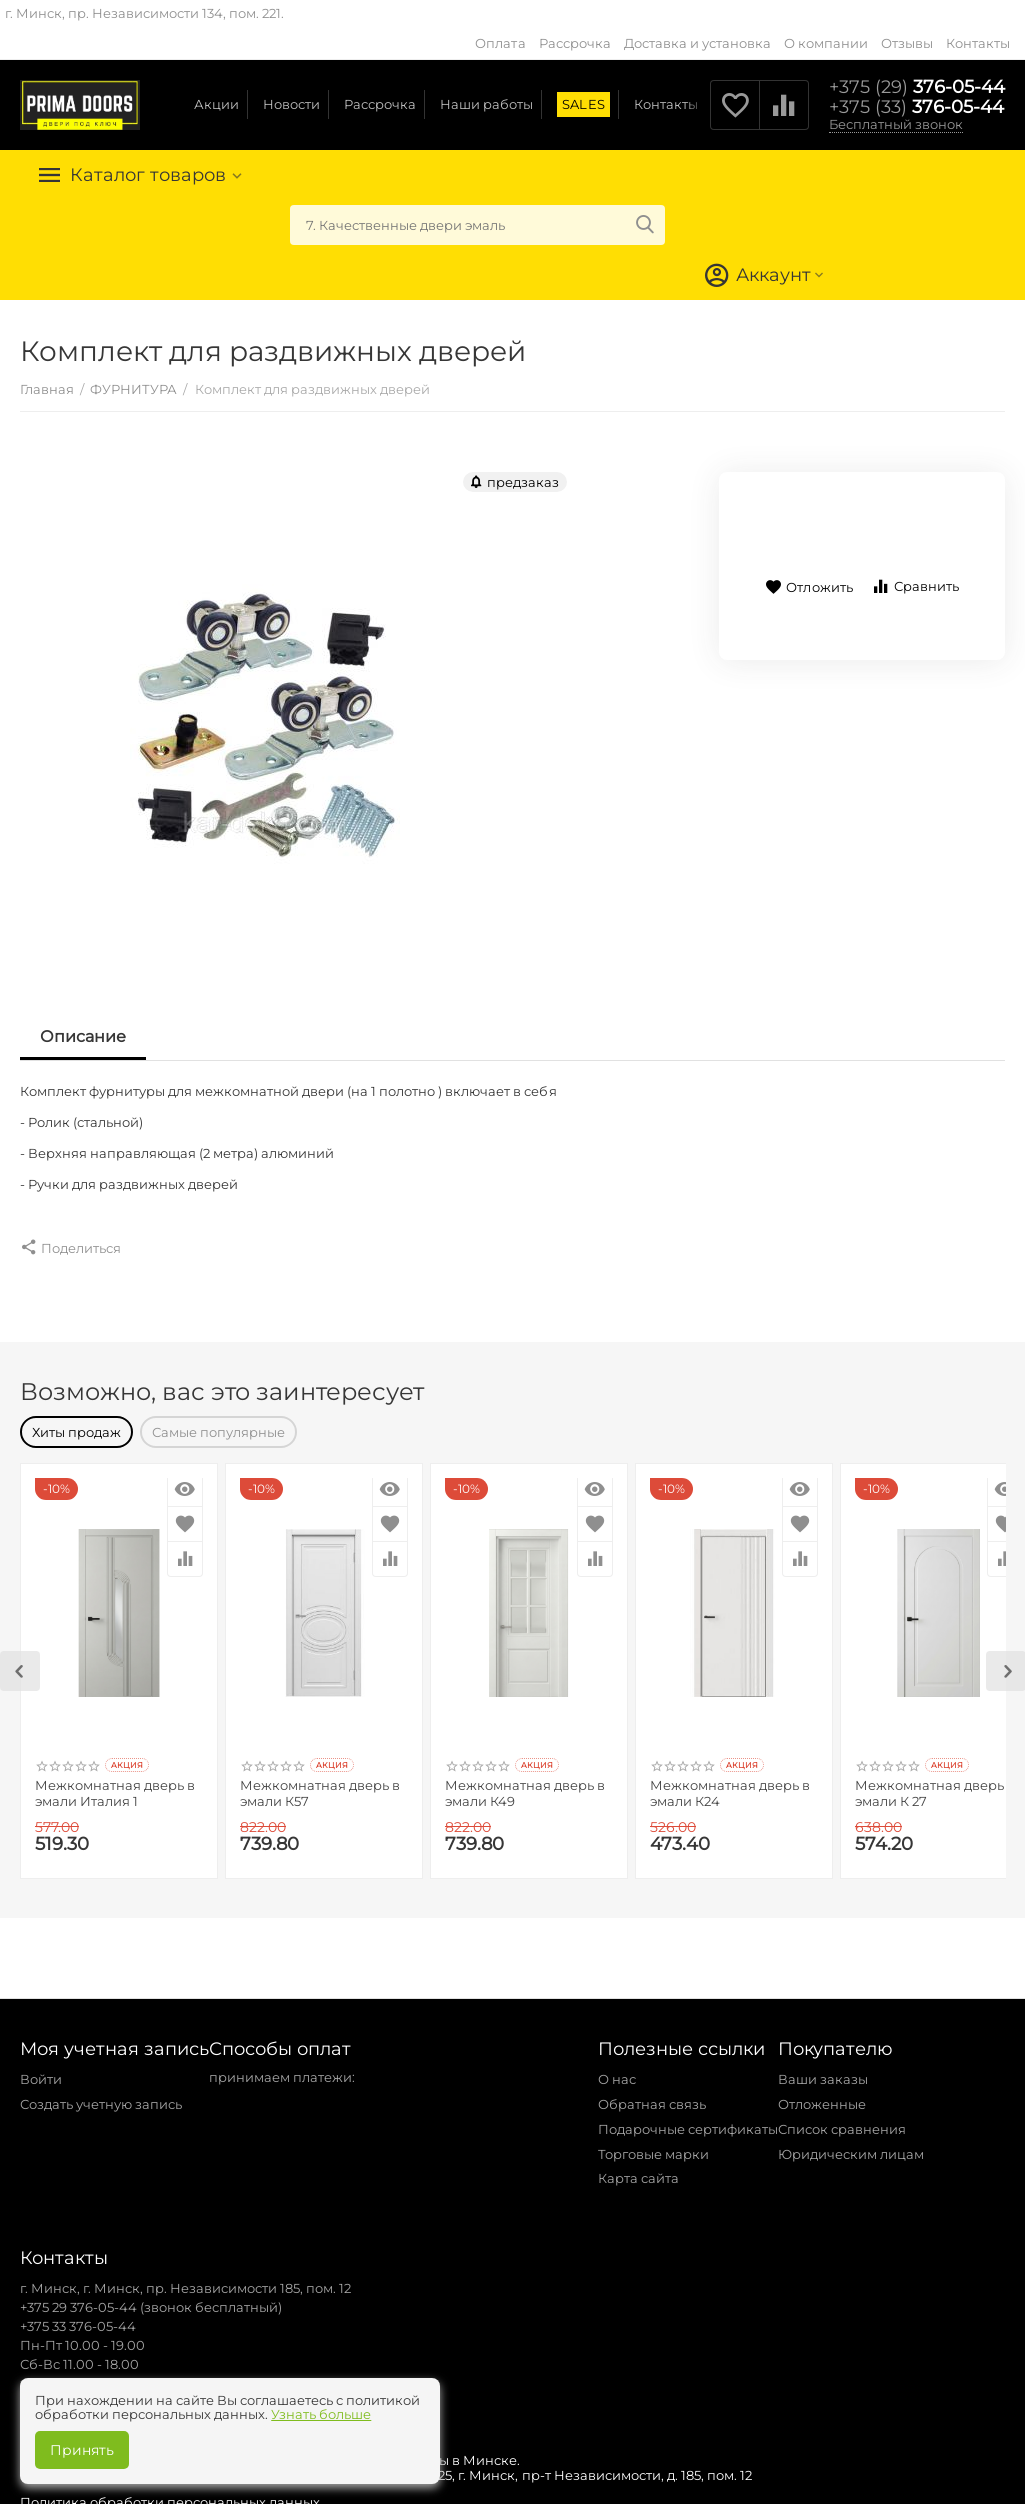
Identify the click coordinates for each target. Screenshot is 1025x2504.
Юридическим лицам (851, 2144)
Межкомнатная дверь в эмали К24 (730, 1783)
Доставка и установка (697, 43)
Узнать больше (321, 2414)
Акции (216, 104)
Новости (291, 104)
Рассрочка (575, 43)
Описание (83, 1036)
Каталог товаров (148, 175)
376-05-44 (917, 87)
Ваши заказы (823, 2069)
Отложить (808, 587)
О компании (826, 43)
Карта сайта (638, 2168)
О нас (617, 2069)
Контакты (978, 43)
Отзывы (907, 43)
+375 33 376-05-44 (78, 2316)
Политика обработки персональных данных (170, 2492)
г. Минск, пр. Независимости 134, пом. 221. (144, 13)
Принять (82, 2450)
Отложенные (822, 2094)
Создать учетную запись (101, 2094)
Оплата (500, 43)
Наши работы (486, 104)
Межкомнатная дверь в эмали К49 (525, 1783)
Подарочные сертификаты (688, 2119)
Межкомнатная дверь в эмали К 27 (935, 1783)
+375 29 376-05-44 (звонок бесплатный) (151, 2297)
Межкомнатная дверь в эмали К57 (320, 1783)
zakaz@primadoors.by (93, 2373)
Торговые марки (653, 2144)
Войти (41, 2069)
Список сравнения (842, 2119)
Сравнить (915, 586)
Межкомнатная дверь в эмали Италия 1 (115, 1783)
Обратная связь (652, 2094)
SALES (583, 104)
